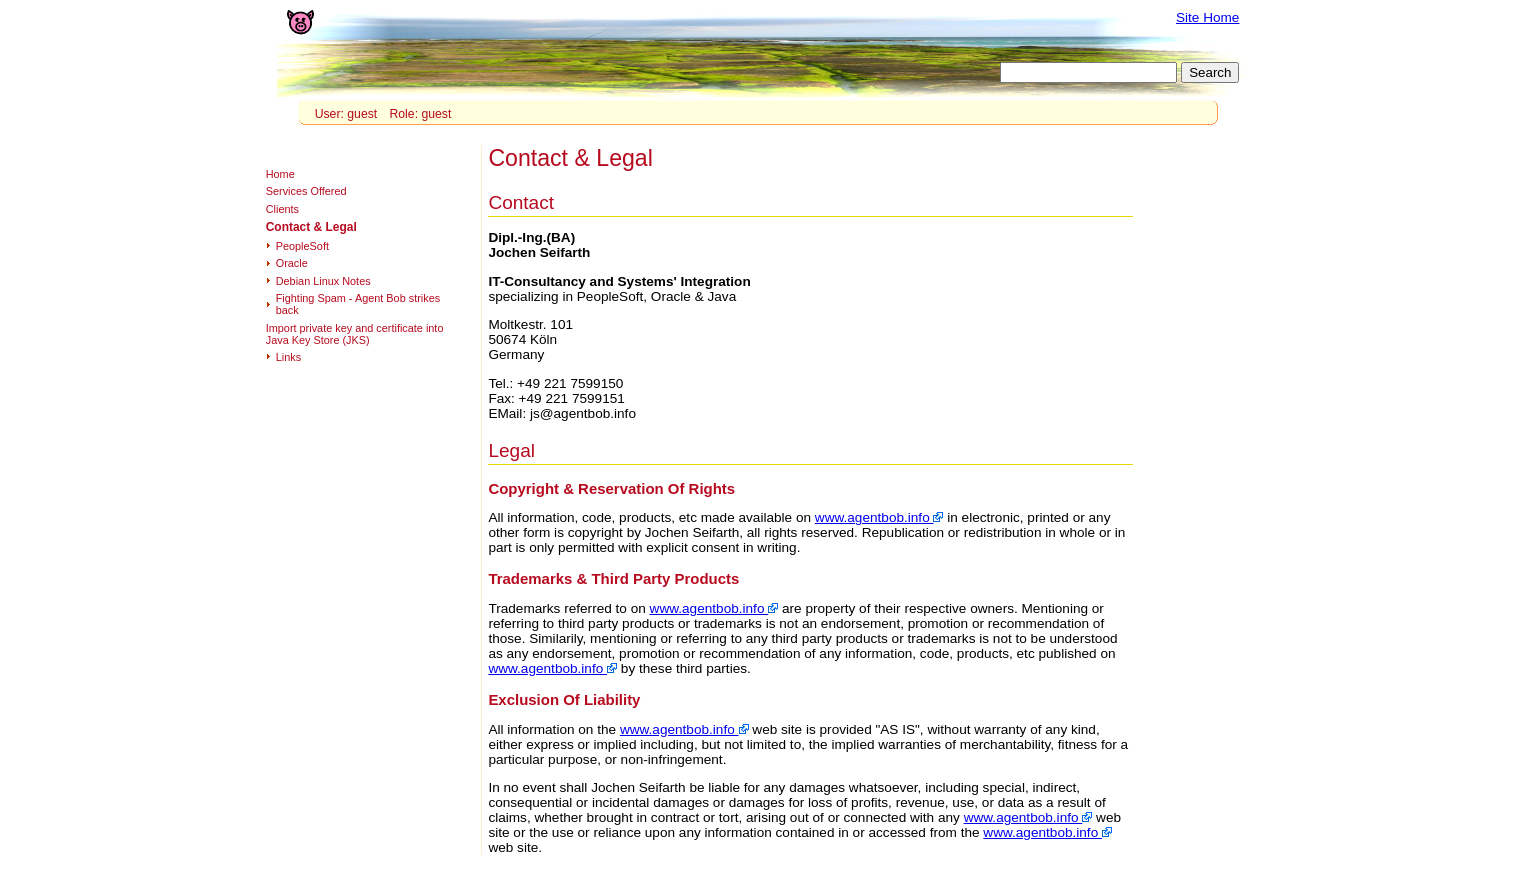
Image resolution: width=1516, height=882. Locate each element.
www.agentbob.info (879, 517)
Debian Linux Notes (323, 281)
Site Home (1207, 17)
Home (280, 174)
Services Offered (306, 191)
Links (288, 357)
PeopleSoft (302, 246)
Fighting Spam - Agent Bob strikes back (358, 304)
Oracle (292, 263)
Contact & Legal (311, 227)
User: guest (346, 114)
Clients (282, 209)
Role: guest (420, 114)
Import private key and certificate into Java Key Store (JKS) (355, 334)
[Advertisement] (1207, 441)
